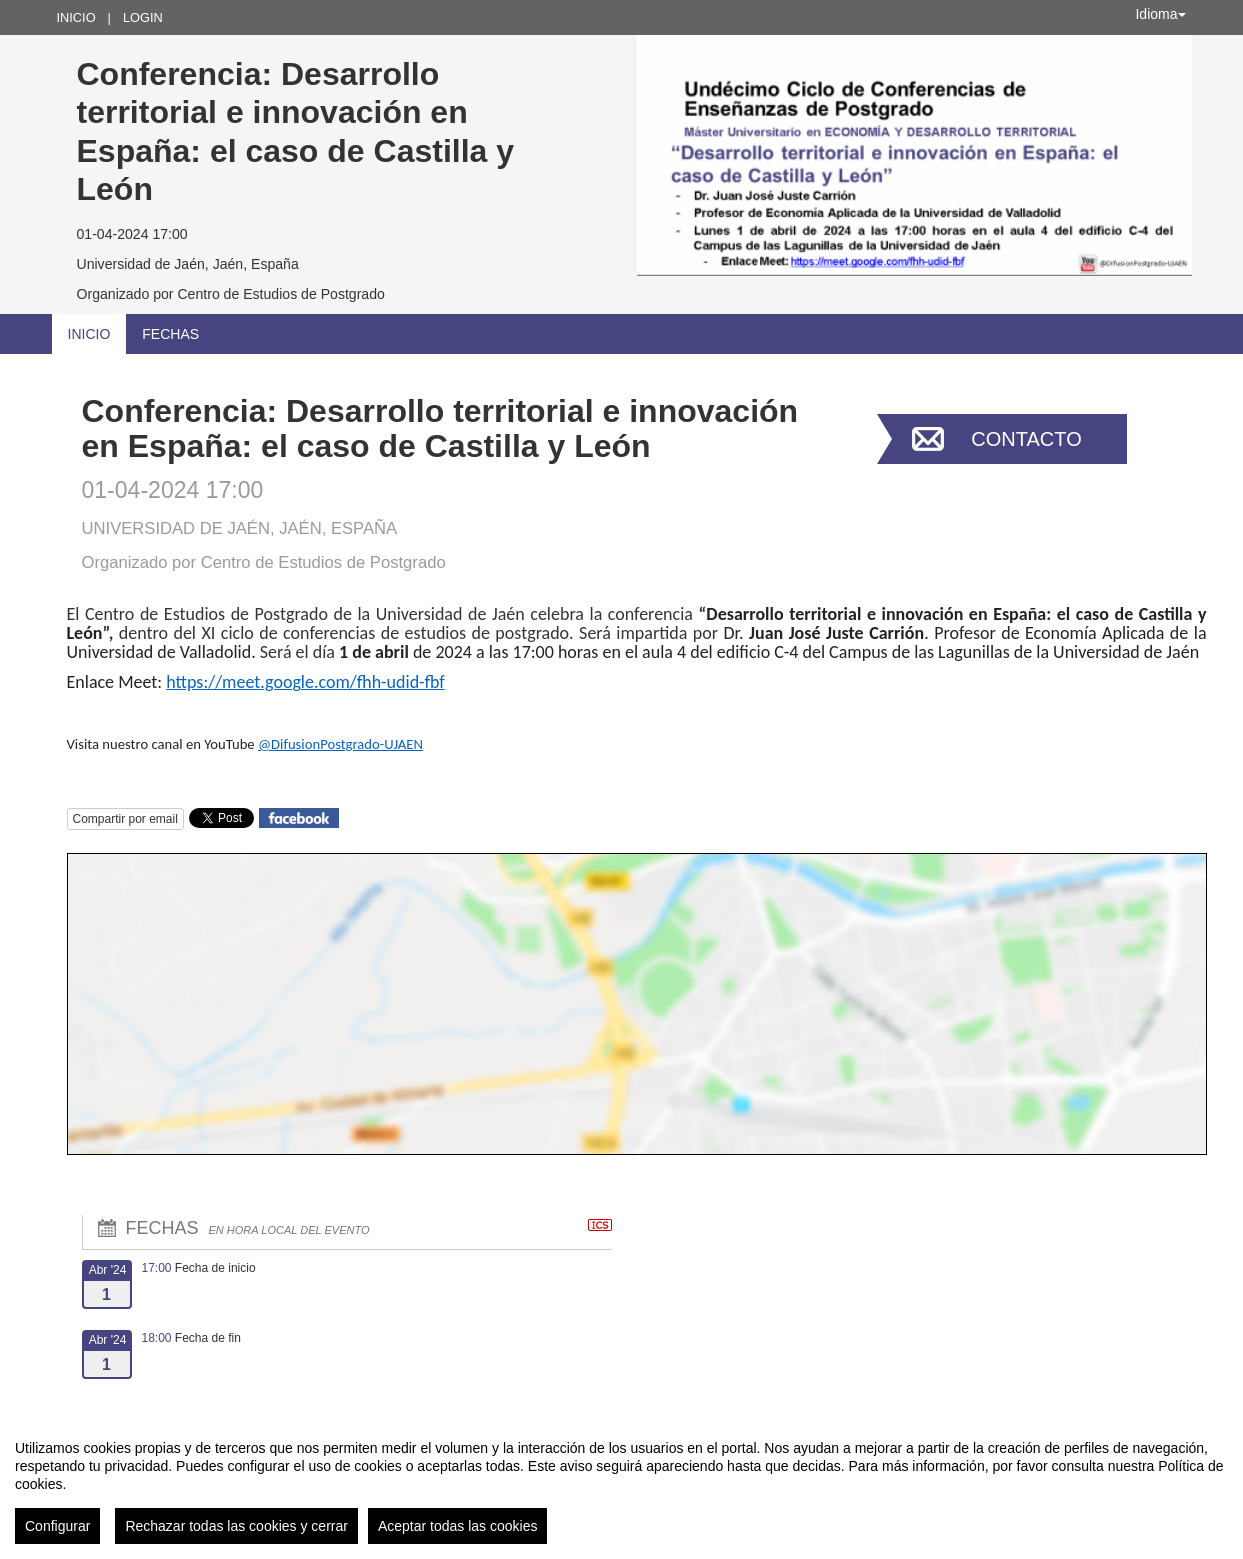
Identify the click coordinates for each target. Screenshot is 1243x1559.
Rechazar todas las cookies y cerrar (236, 1526)
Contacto (1026, 439)
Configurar (57, 1526)
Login (143, 17)
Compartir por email (125, 819)
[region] (621, 1484)
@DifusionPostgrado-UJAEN (340, 744)
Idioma (1160, 14)
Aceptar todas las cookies (458, 1526)
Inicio (76, 17)
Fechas (170, 334)
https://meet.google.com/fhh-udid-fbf (305, 682)
